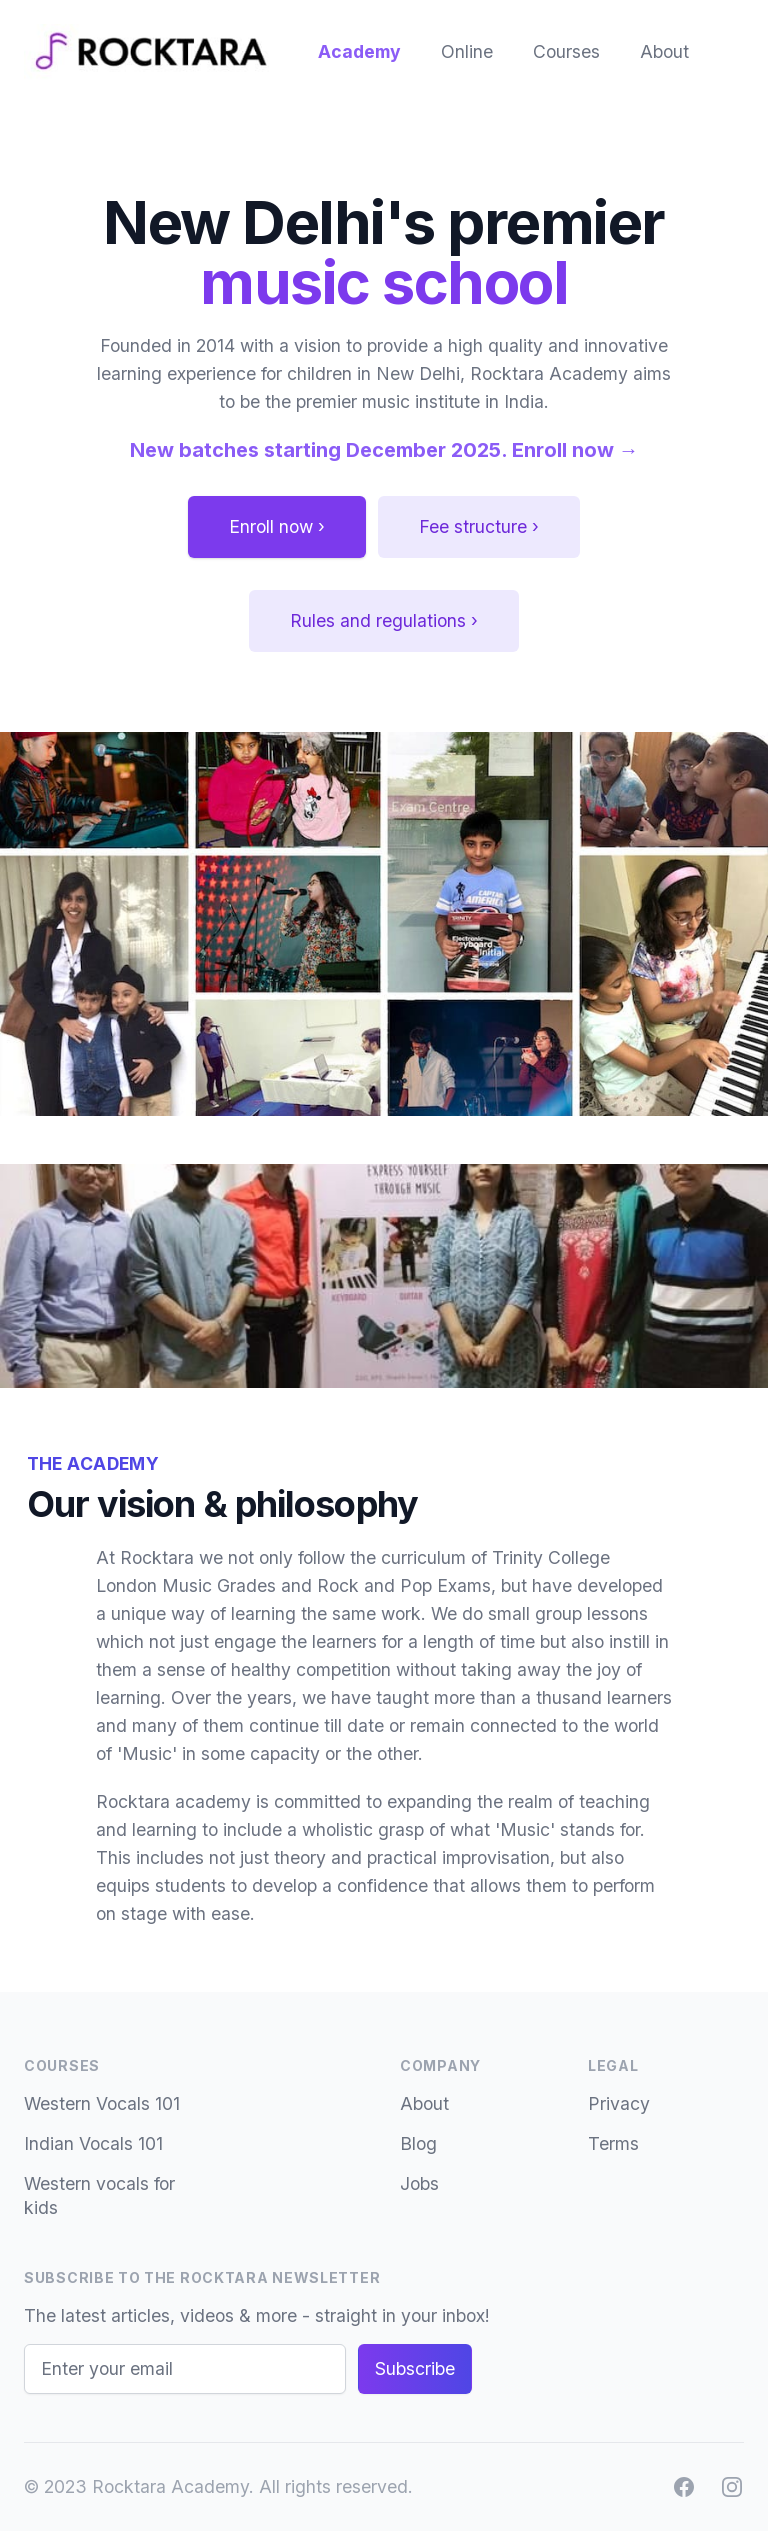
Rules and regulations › (384, 620)
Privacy (619, 2103)
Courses (566, 51)
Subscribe (415, 2368)
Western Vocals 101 (102, 2103)
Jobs (419, 2183)
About (664, 51)
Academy (359, 51)
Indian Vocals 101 (93, 2143)
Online (467, 51)
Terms (613, 2143)
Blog (418, 2143)
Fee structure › (479, 526)
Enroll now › (277, 526)
